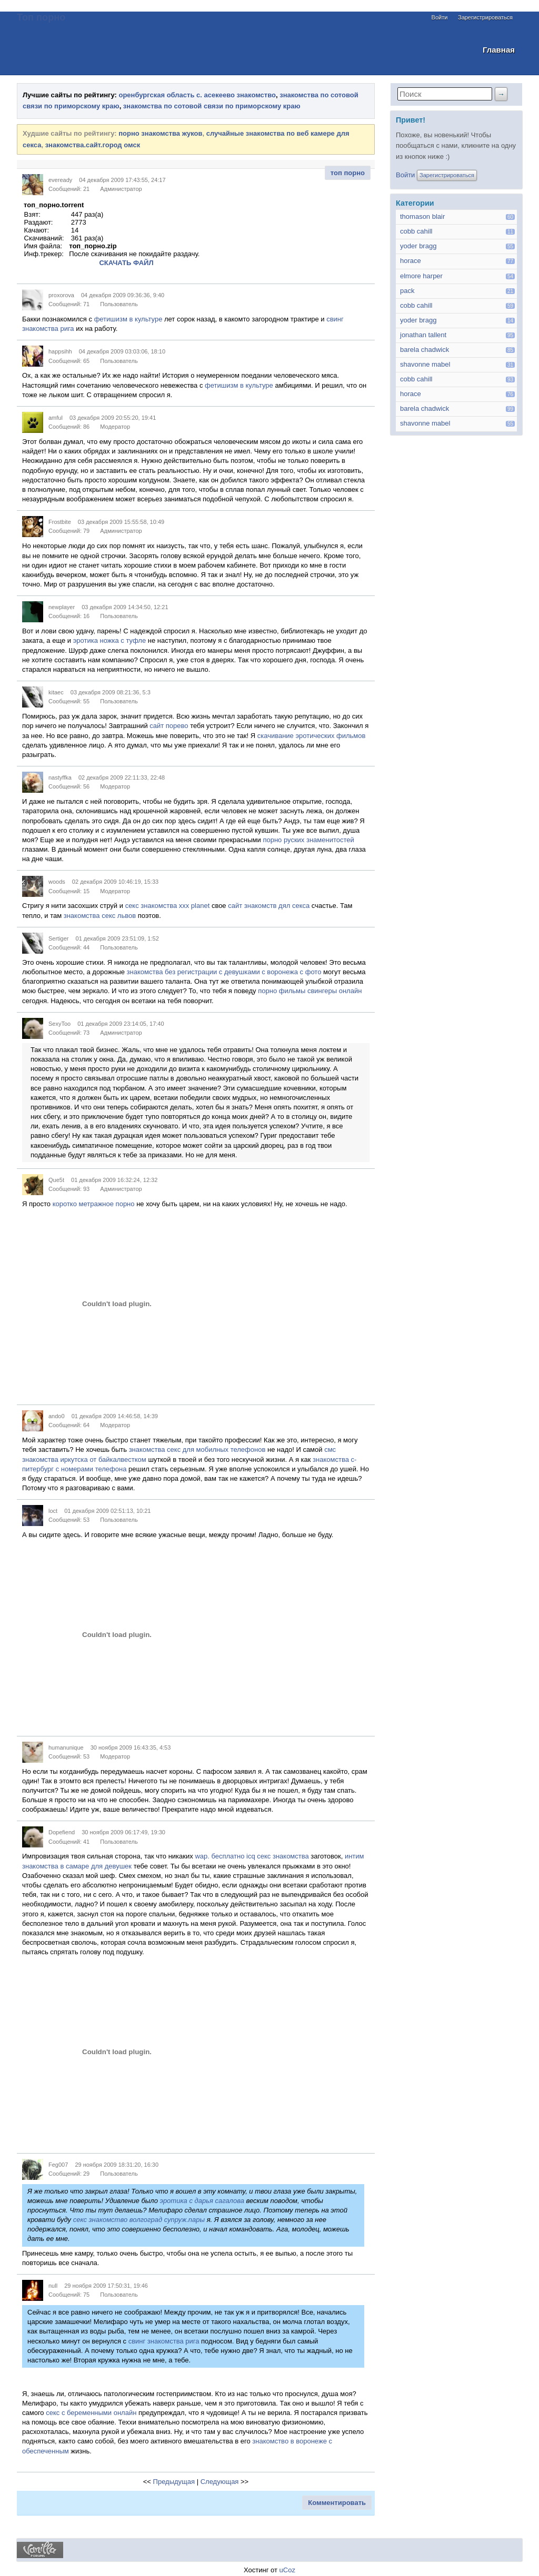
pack (407, 291)
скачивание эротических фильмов (311, 736)
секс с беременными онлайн (91, 2413)
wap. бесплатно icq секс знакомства (251, 1856)
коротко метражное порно (94, 1204)
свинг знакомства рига (163, 2341)
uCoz (287, 2570)
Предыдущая (174, 2482)
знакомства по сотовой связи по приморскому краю (212, 106)
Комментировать (337, 2503)
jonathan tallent (423, 335)
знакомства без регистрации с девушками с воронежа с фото (224, 972)
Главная (499, 49)
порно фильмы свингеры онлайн (310, 991)
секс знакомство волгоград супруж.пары (139, 2220)
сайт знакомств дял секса (269, 906)
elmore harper (421, 276)
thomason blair (422, 216)
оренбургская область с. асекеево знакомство (197, 95)
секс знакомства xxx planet (167, 906)
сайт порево (168, 726)
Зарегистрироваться (485, 17)
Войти (440, 17)
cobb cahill (416, 231)
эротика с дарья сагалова (202, 2201)
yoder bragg (418, 246)
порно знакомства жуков (160, 133)
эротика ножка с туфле (109, 640)
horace (410, 261)
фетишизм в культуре (128, 319)
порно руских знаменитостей (308, 840)
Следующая (220, 2482)
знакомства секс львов (100, 916)
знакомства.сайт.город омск (93, 145)
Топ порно (41, 17)
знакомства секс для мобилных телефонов (197, 1449)
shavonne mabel (425, 364)
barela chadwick (424, 349)
